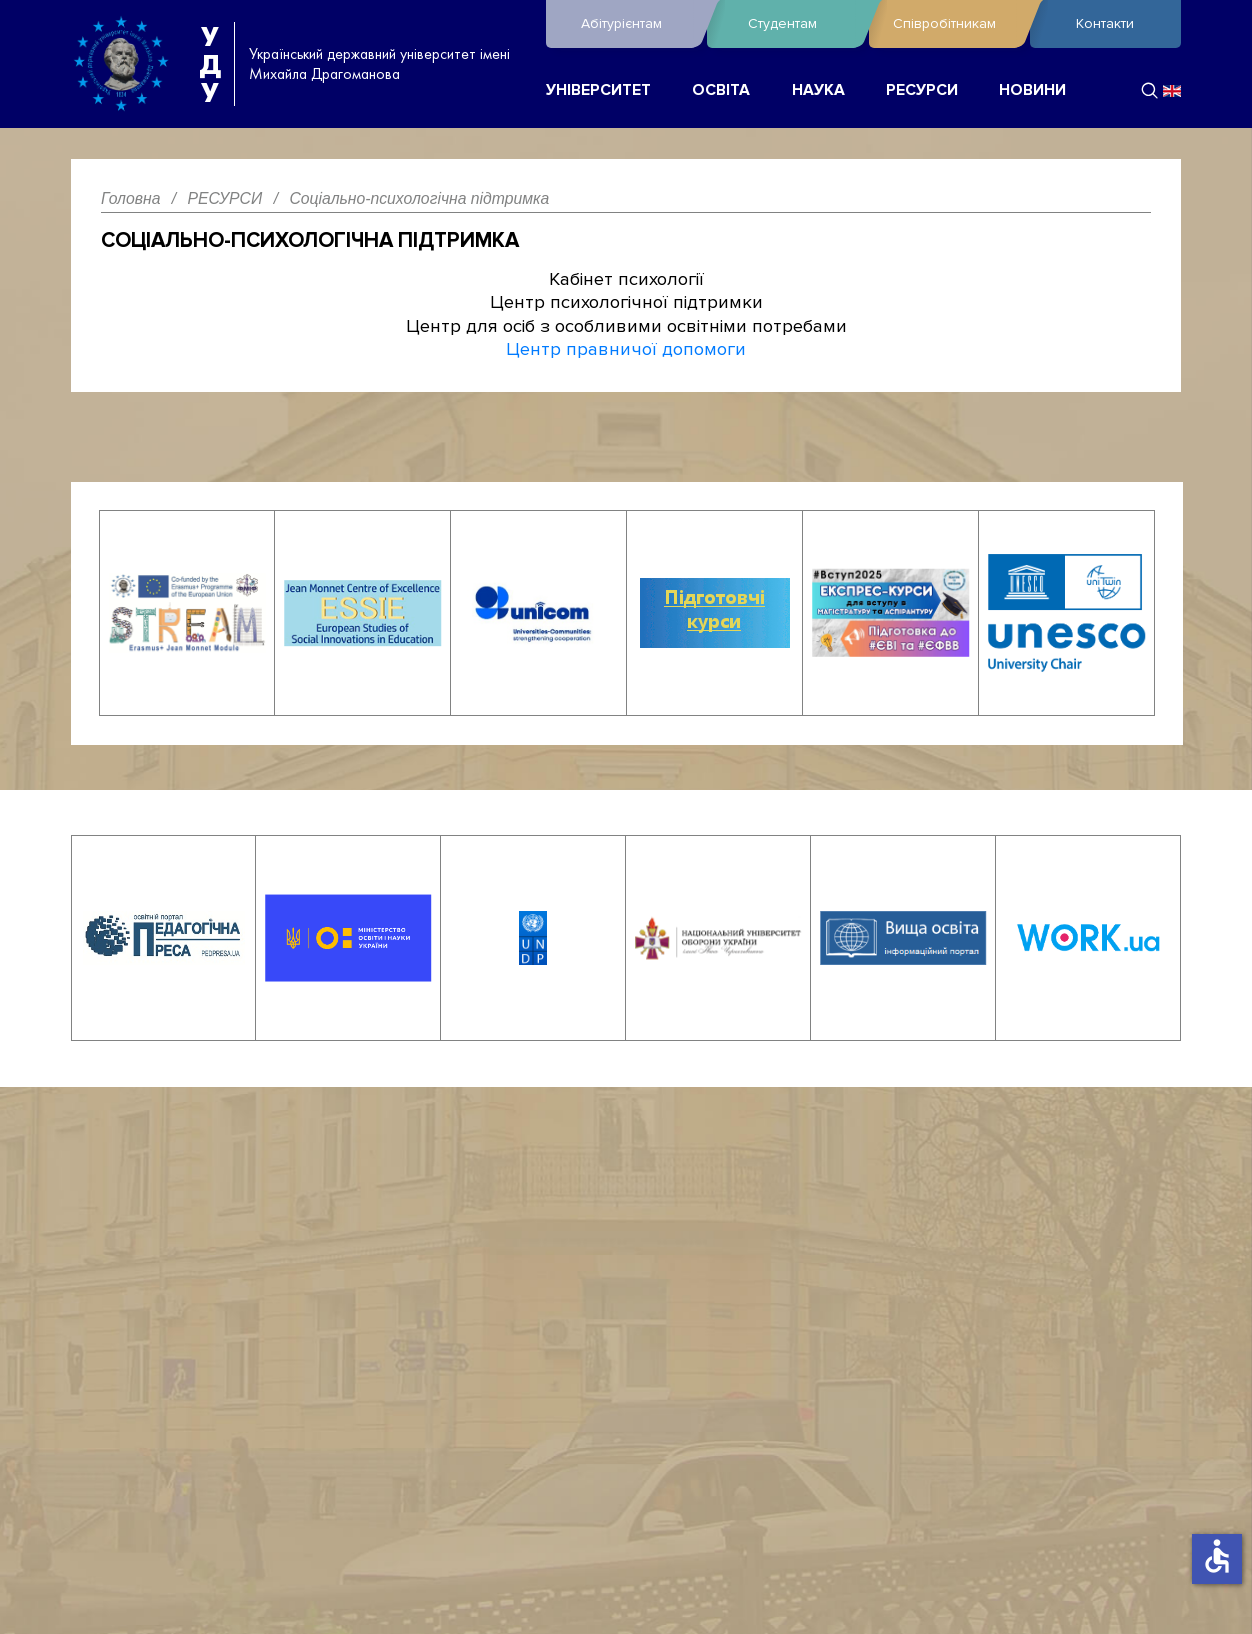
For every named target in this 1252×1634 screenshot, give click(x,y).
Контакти (1105, 23)
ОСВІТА (721, 90)
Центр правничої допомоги (626, 349)
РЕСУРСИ (922, 90)
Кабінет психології (626, 279)
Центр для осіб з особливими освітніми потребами (626, 326)
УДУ (210, 64)
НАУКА (818, 90)
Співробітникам (956, 24)
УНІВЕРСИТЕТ (598, 90)
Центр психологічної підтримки (626, 302)
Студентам (803, 24)
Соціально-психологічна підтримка (310, 240)
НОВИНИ (1032, 90)
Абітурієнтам (639, 24)
